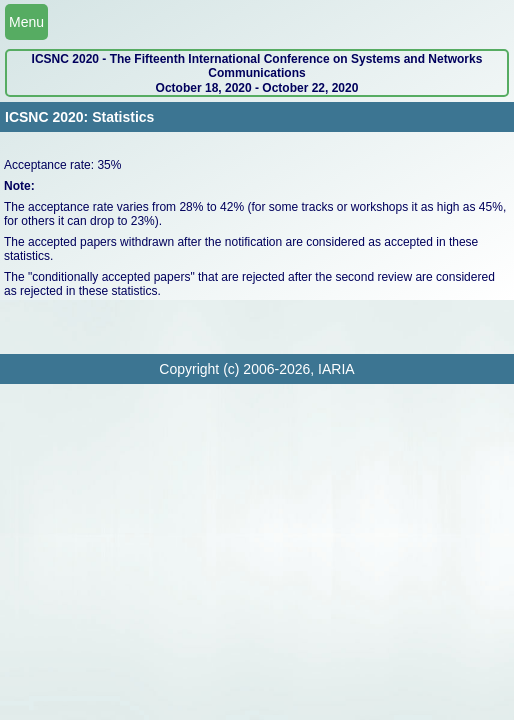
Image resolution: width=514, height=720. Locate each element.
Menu (26, 22)
